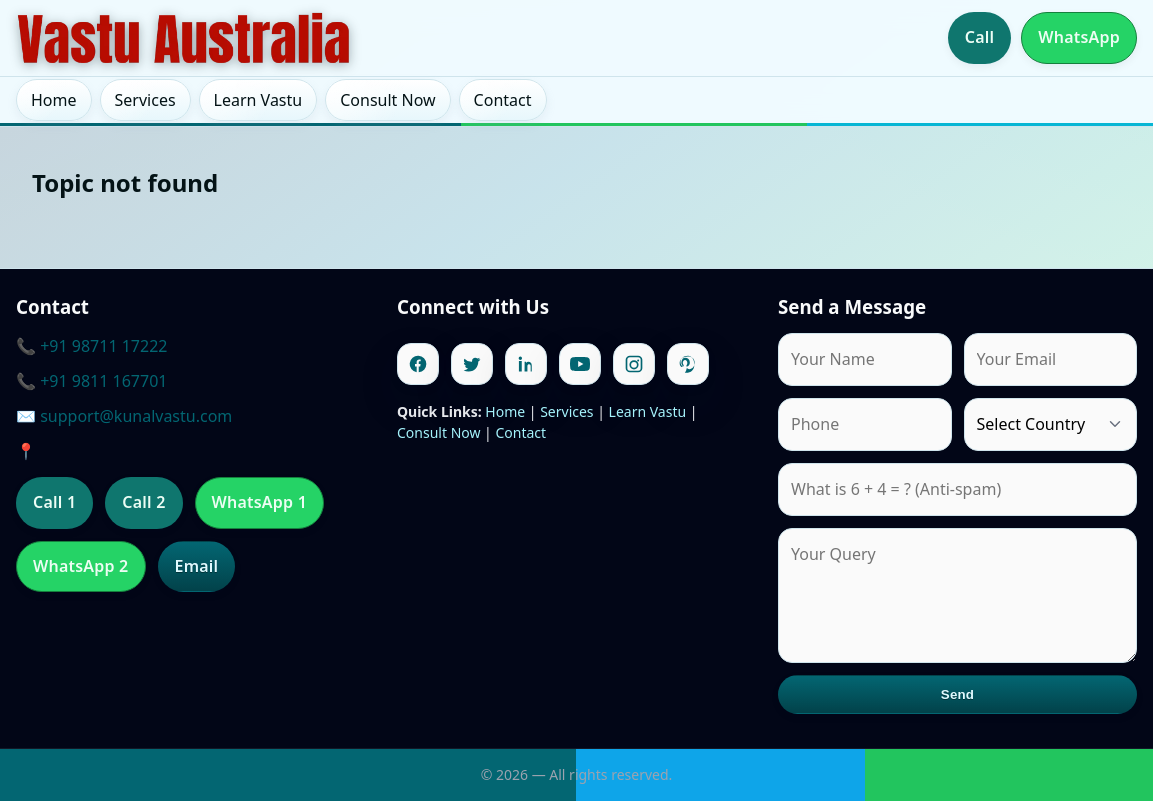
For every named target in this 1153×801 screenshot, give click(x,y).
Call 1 (54, 502)
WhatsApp (1079, 37)
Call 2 (143, 502)
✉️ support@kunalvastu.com (124, 416)
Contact (503, 100)
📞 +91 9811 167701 (91, 381)
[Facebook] (418, 364)
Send (957, 694)
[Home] (184, 38)
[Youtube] (580, 364)
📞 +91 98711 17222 (91, 346)
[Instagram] (634, 364)
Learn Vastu (258, 100)
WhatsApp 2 (81, 566)
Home (54, 100)
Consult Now (387, 100)
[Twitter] (472, 364)
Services (145, 100)
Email (197, 566)
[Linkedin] (526, 364)
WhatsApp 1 (260, 502)
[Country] (1051, 424)
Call (980, 37)
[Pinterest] (688, 364)
